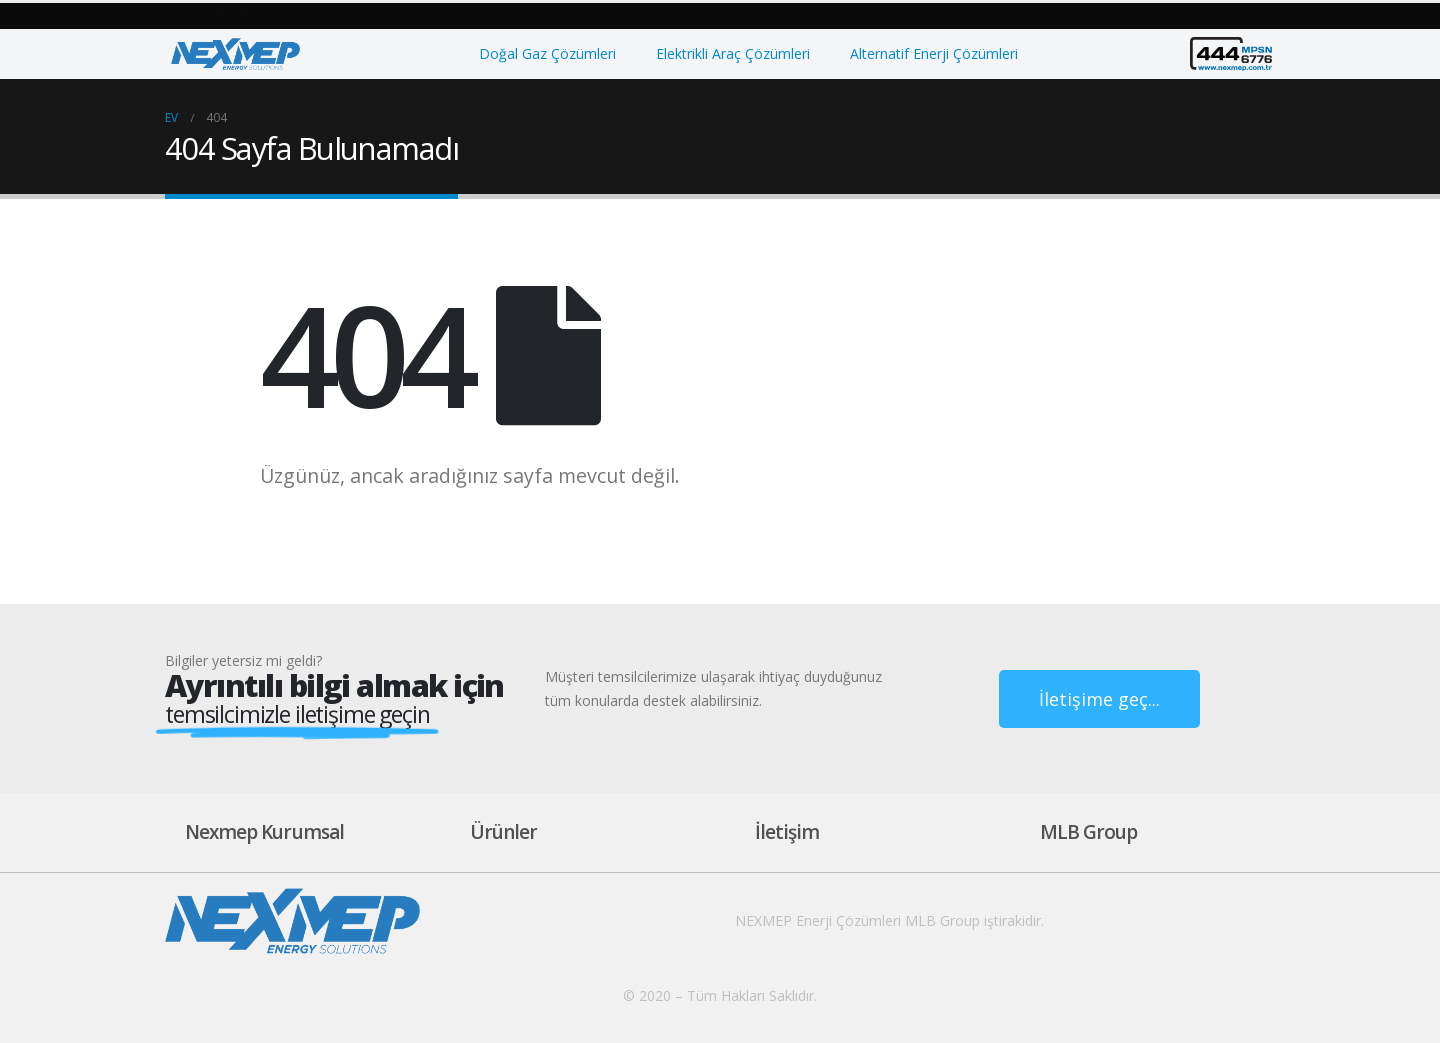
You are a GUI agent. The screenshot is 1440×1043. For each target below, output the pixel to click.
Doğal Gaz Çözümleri (547, 53)
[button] (231, 16)
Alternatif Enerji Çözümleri (934, 53)
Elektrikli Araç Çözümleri (733, 53)
